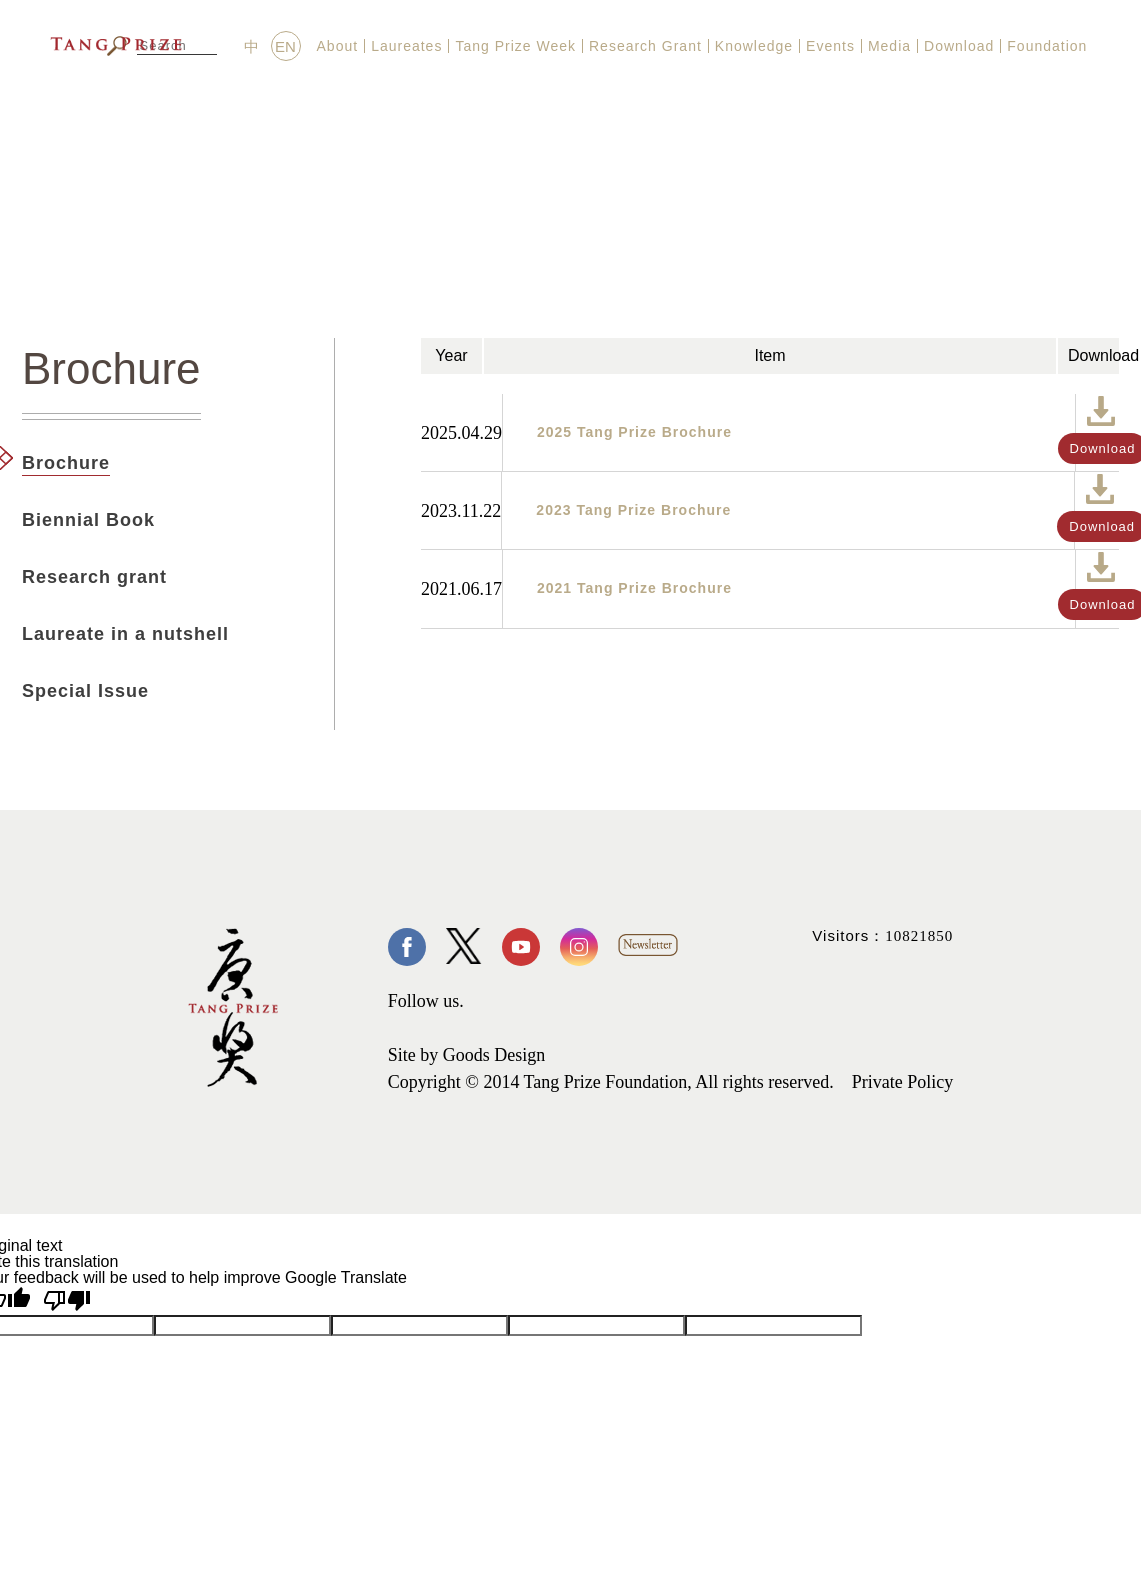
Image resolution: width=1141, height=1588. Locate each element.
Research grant (94, 577)
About (338, 46)
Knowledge (754, 46)
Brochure (66, 463)
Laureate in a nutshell (125, 634)
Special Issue (85, 691)
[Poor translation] (67, 1300)
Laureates (406, 46)
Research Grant (645, 46)
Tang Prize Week (515, 46)
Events (830, 46)
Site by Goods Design (467, 1055)
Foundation (1047, 46)
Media (889, 46)
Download (959, 46)
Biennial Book (88, 520)
